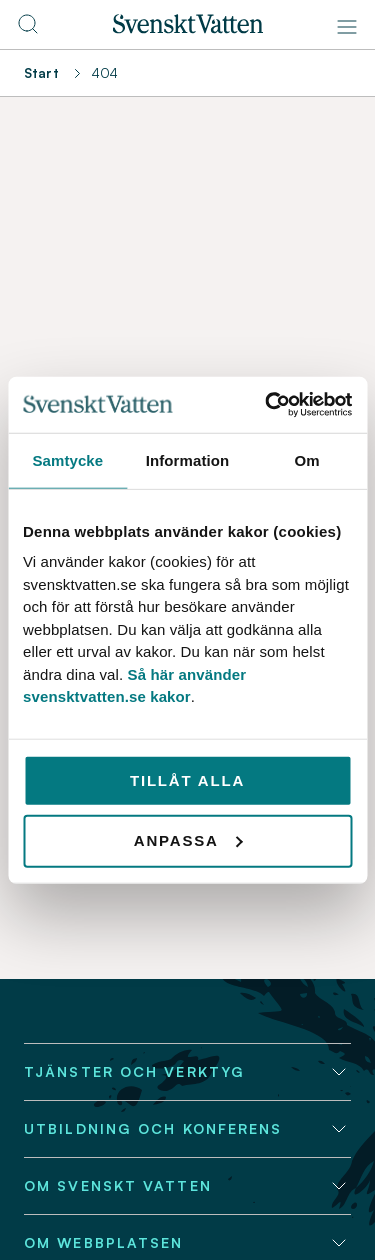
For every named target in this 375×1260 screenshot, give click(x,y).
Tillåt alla (187, 779)
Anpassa (188, 840)
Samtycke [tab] (67, 459)
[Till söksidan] (28, 30)
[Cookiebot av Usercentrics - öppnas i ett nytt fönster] (267, 405)
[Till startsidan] (188, 28)
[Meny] (347, 27)
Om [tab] (307, 459)
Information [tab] (188, 459)
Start (41, 73)
